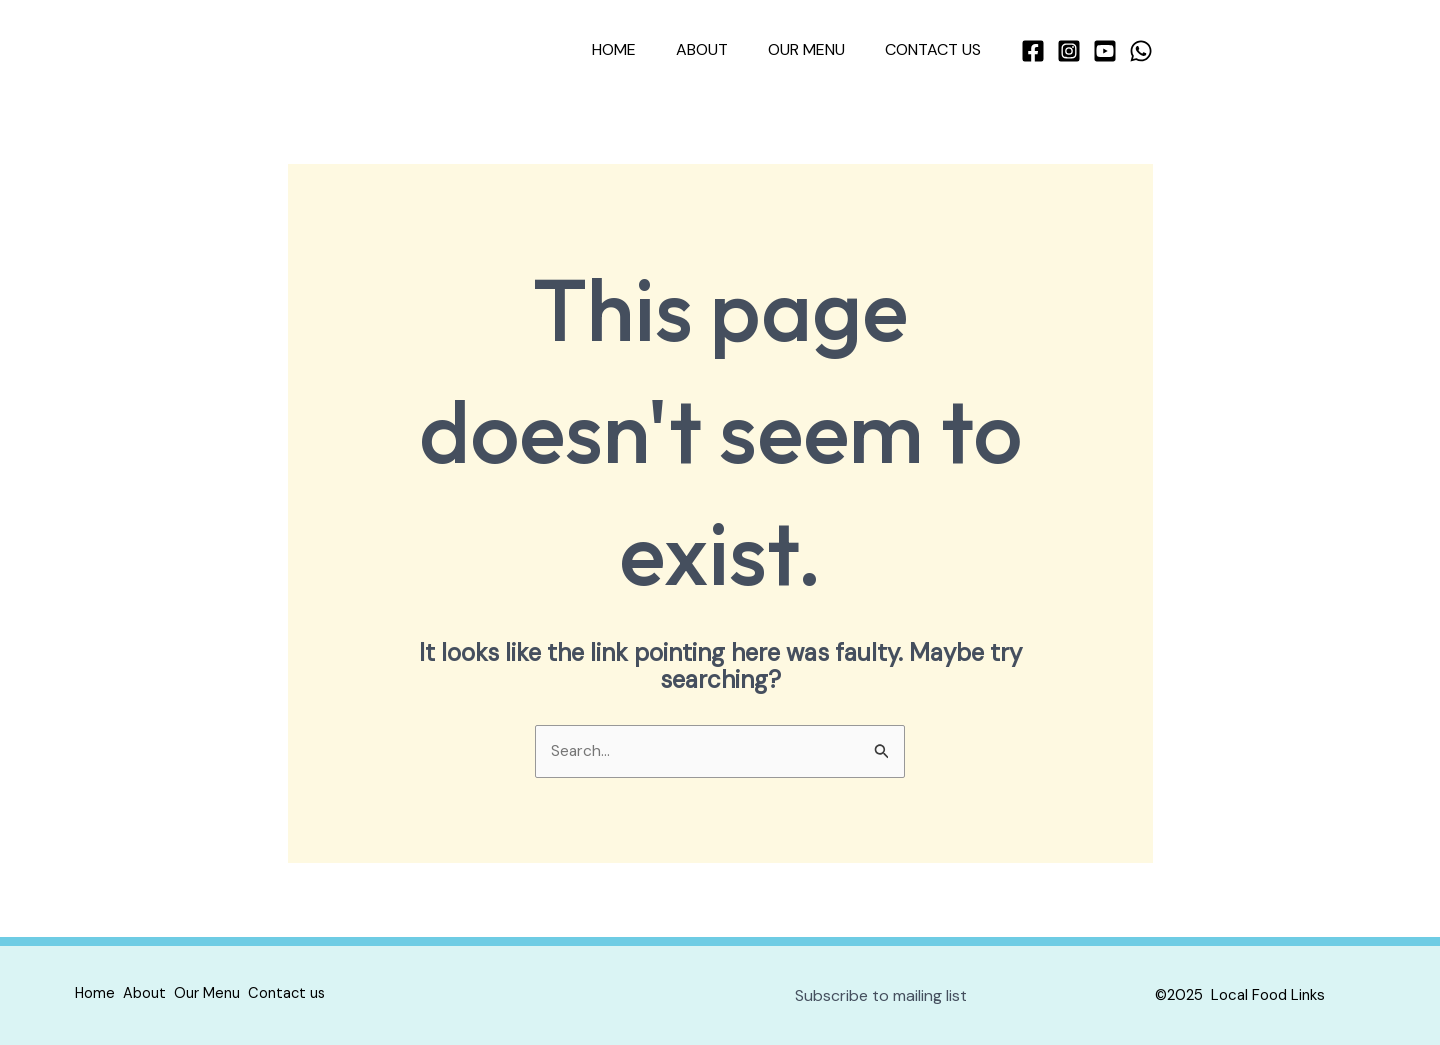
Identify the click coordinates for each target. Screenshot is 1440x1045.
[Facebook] (1033, 51)
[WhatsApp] (1141, 51)
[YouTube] (1105, 51)
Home (642, 49)
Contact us (937, 49)
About (722, 49)
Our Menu (818, 49)
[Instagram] (1069, 51)
